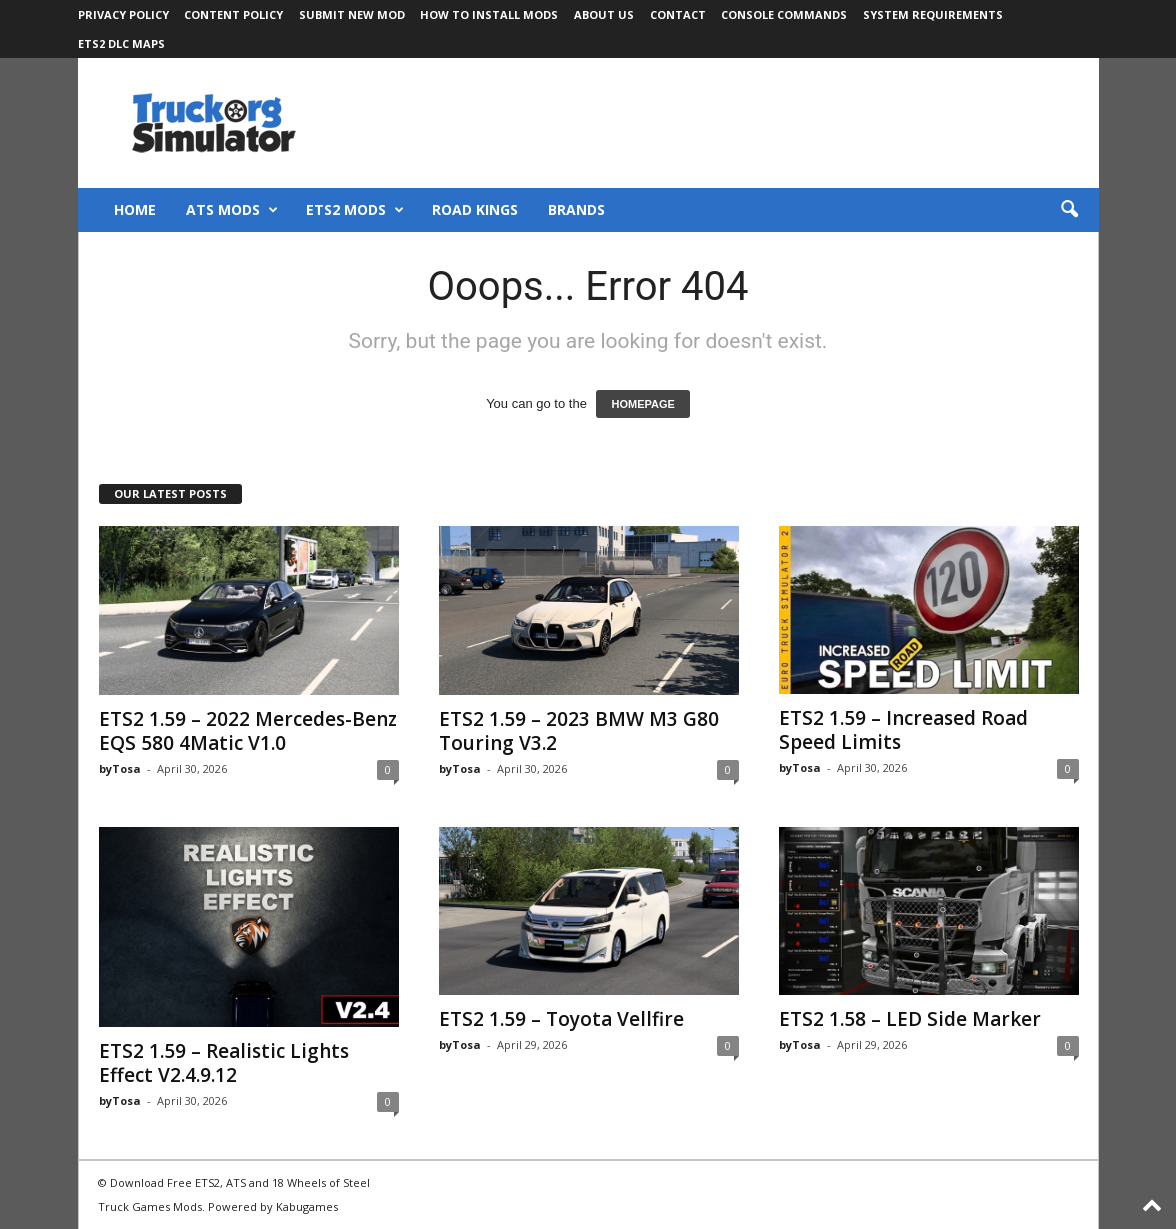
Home (135, 209)
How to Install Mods (489, 14)
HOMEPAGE (642, 404)
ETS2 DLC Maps (121, 43)
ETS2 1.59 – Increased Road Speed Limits (903, 730)
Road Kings (475, 209)
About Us (604, 14)
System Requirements (933, 14)
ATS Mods (232, 210)
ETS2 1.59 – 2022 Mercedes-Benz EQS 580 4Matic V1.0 (248, 731)
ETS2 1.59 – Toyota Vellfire (561, 1019)
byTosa (120, 768)
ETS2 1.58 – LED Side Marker (910, 1019)
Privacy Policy (123, 14)
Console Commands (784, 14)
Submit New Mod (352, 14)
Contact (678, 14)
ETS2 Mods (355, 210)
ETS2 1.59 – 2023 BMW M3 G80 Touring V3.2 (579, 731)
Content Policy (233, 14)
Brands (576, 209)
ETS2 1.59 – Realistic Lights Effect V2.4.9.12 (224, 1063)
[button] (1069, 210)
